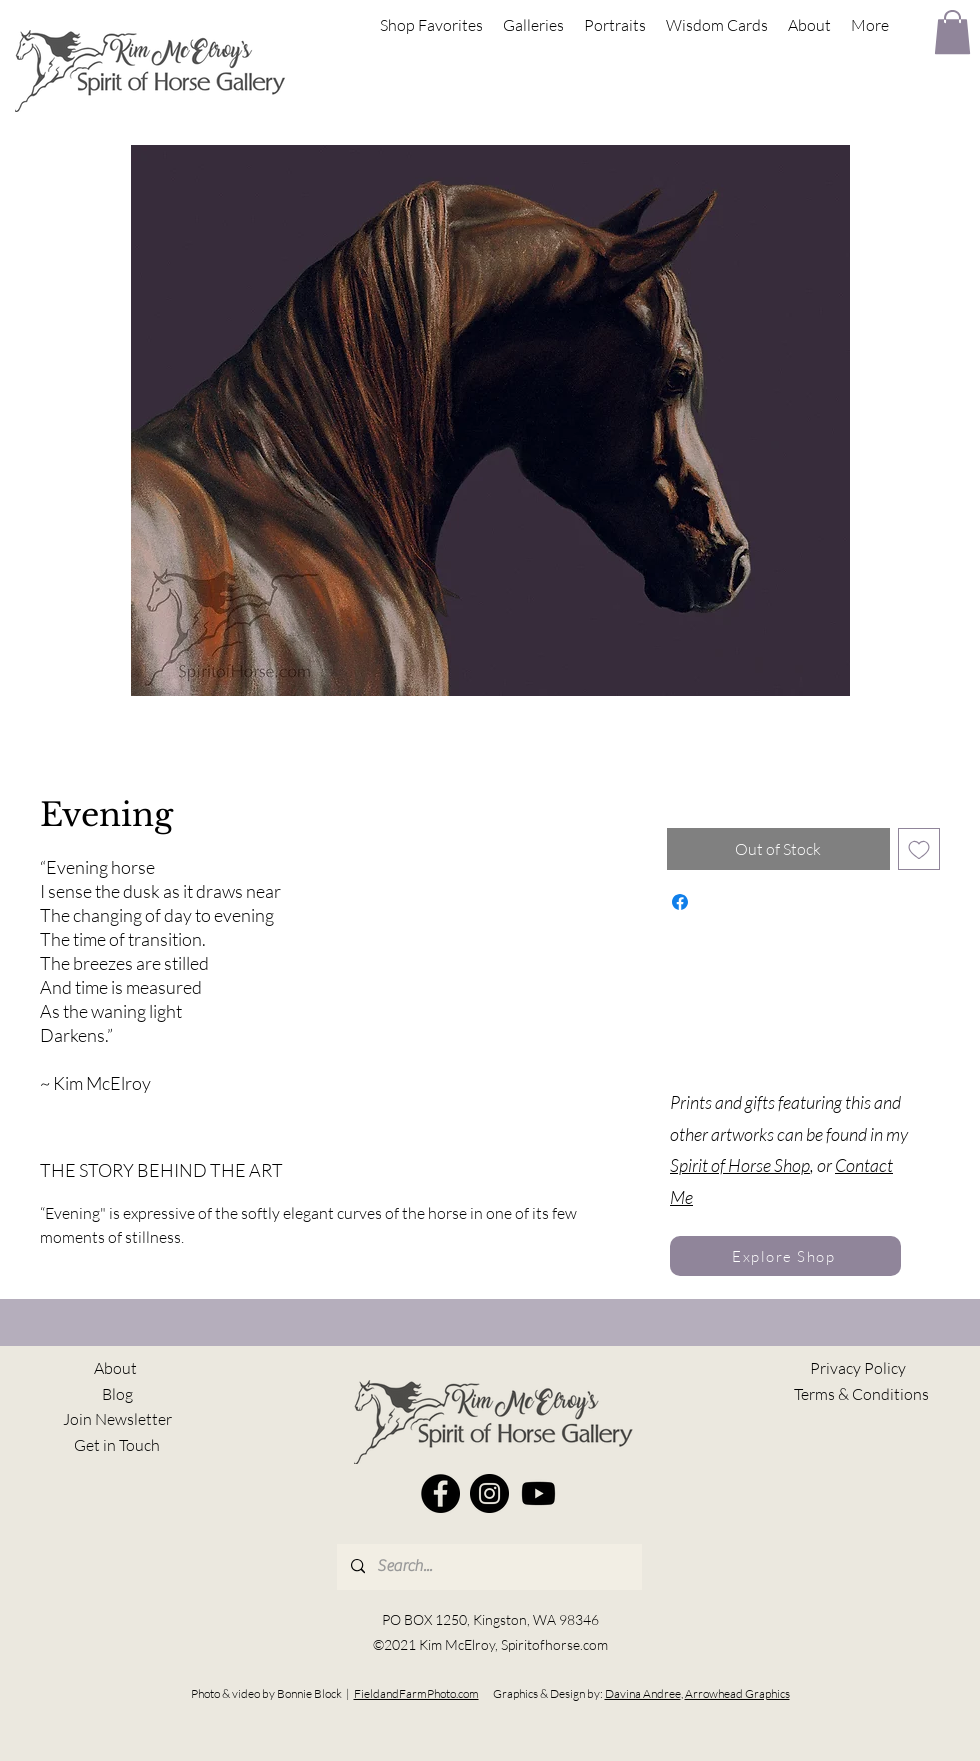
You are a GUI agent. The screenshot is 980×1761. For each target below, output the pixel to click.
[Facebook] (440, 1493)
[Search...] (488, 1567)
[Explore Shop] (785, 1256)
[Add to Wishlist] (919, 849)
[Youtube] (538, 1493)
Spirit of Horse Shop (740, 1165)
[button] (952, 32)
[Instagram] (489, 1493)
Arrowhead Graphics (737, 1693)
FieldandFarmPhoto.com (416, 1693)
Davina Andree (643, 1693)
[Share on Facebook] (680, 902)
